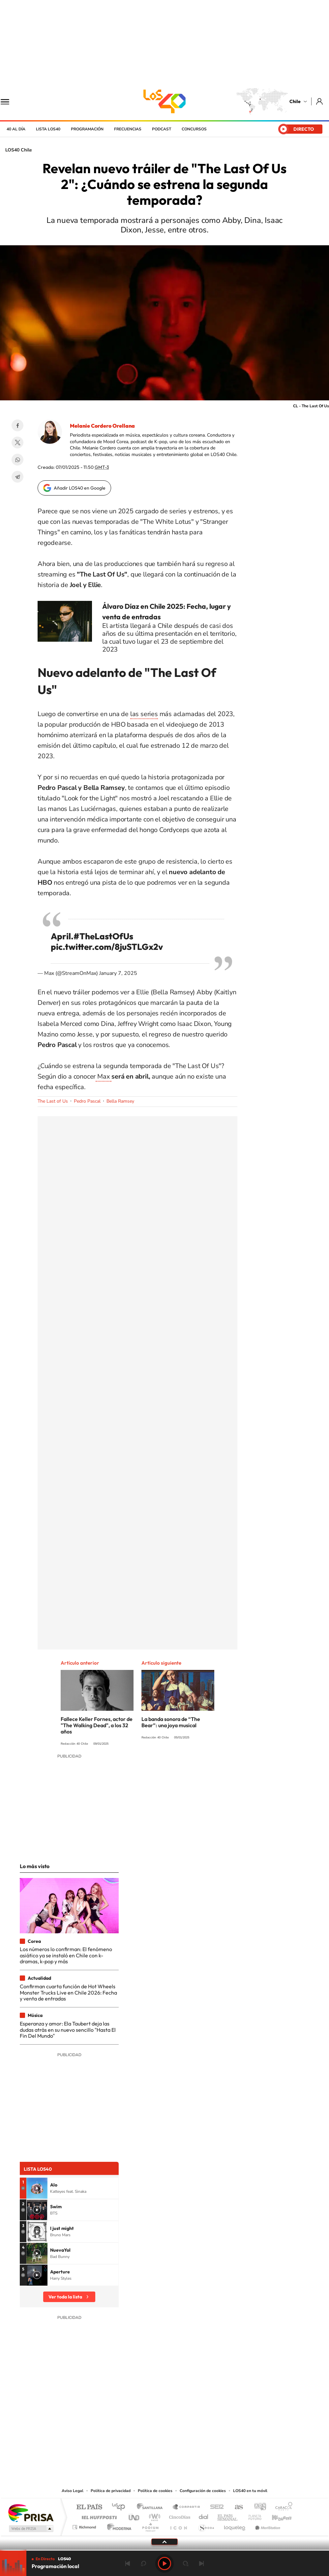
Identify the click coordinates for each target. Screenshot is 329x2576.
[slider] (164, 2550)
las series (144, 714)
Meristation (267, 2525)
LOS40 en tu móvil (250, 2490)
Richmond (85, 2525)
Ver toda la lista (65, 2297)
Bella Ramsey (120, 1101)
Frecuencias (127, 129)
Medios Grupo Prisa (30, 2529)
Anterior (128, 2563)
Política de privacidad (111, 2490)
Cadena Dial (203, 2515)
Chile (295, 101)
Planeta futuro (252, 2515)
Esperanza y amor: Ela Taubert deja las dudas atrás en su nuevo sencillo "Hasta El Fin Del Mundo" (68, 2029)
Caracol (281, 2507)
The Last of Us (53, 1101)
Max (103, 1076)
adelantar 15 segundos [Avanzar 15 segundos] (186, 2563)
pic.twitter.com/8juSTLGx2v (107, 946)
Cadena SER (215, 2507)
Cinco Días (179, 2515)
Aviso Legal (72, 2490)
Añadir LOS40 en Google (79, 488)
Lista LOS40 (48, 129)
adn (257, 2507)
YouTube (151, 2446)
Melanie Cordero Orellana (102, 425)
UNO (134, 2515)
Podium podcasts (150, 2525)
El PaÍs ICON (178, 2525)
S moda (206, 2525)
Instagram (138, 2446)
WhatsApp (17, 460)
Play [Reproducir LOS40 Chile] (164, 2563)
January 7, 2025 (118, 973)
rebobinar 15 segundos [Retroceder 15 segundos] (143, 2563)
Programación (87, 129)
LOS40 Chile (164, 101)
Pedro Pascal (87, 1101)
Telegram (17, 477)
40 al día (16, 129)
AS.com (236, 2507)
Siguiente (201, 2563)
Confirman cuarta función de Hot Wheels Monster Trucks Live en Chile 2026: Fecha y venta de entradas (68, 1992)
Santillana (151, 2507)
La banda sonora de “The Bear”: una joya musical (170, 1722)
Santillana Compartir (186, 2507)
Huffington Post (98, 2515)
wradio (153, 2515)
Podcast (161, 129)
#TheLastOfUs (103, 936)
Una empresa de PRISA (30, 2512)
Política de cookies (155, 2490)
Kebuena (275, 2515)
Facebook (17, 425)
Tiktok (125, 2446)
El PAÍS (89, 2507)
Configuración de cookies (203, 2490)
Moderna (117, 2525)
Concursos (194, 129)
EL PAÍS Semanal (228, 2515)
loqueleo (235, 2525)
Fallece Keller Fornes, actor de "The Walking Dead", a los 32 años (97, 1725)
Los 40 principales (120, 2507)
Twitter (17, 442)
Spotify (191, 2446)
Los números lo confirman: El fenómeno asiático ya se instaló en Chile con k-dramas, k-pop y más (66, 1955)
